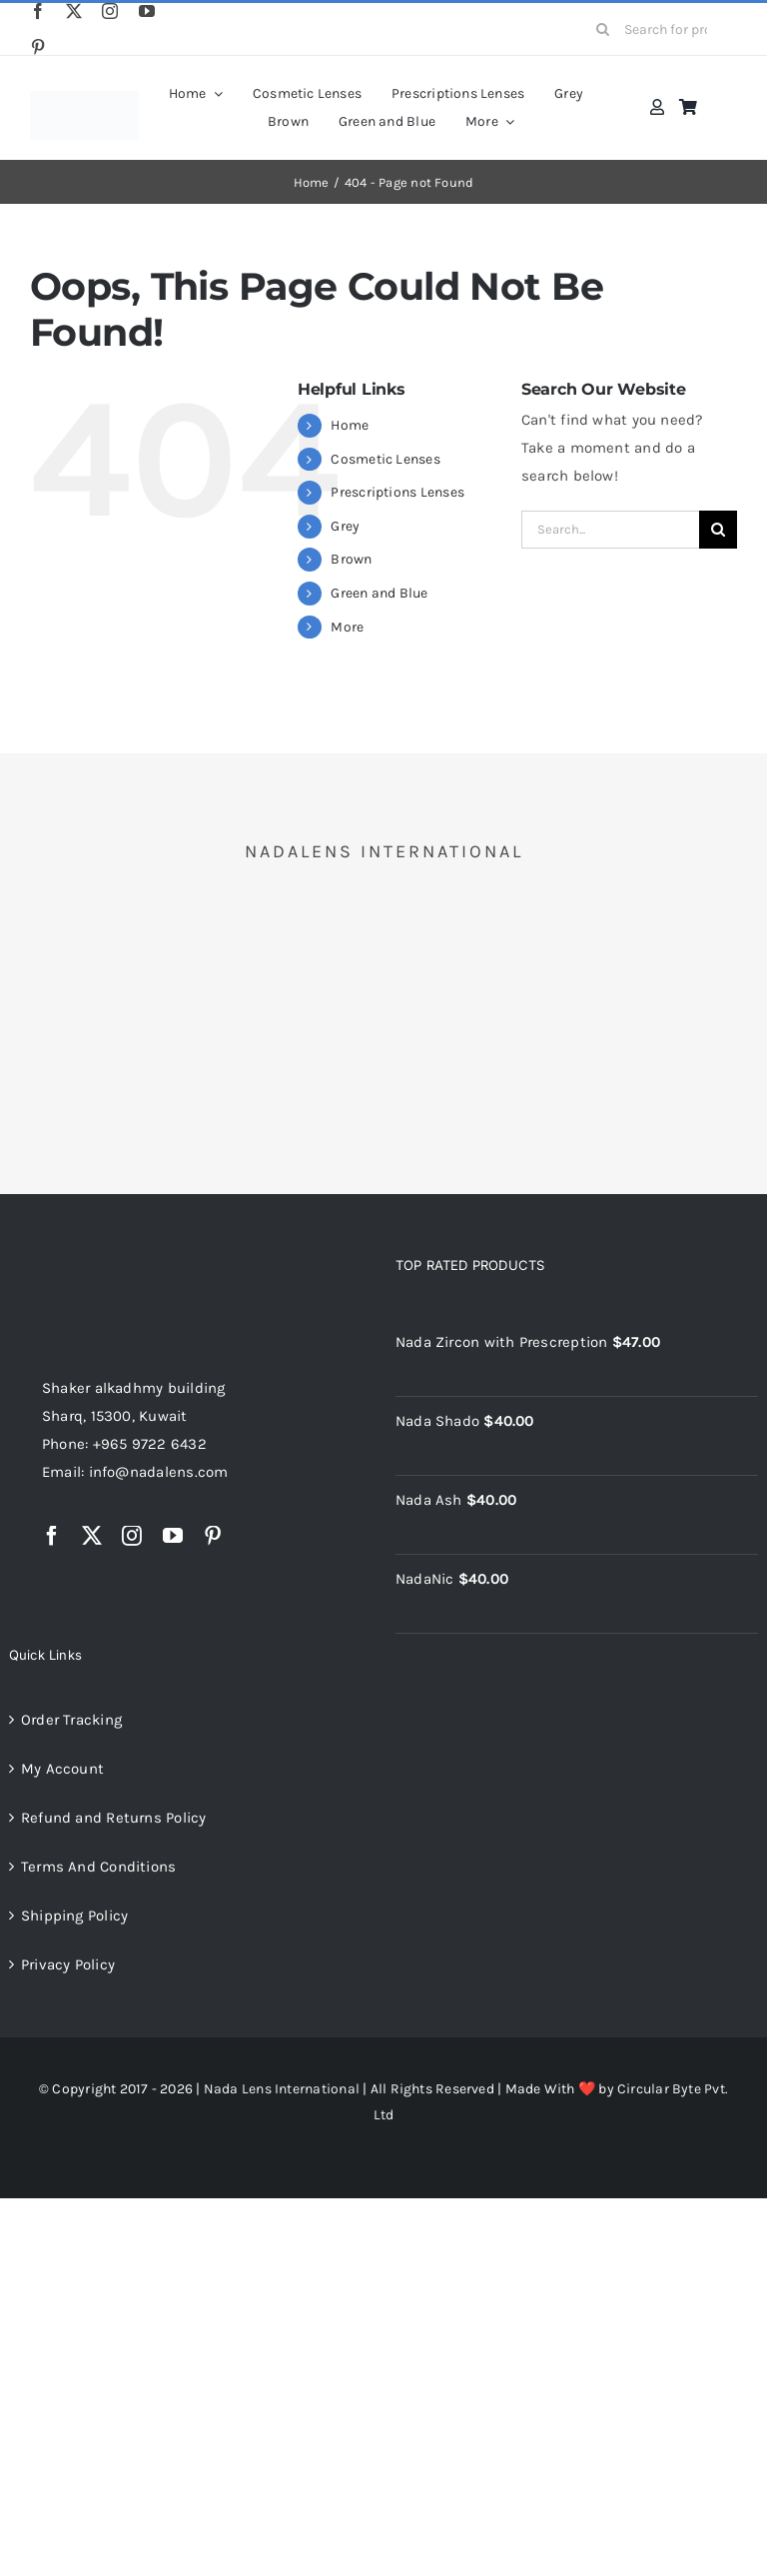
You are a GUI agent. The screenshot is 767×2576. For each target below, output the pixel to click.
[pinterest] (38, 47)
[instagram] (110, 11)
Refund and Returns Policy (114, 1818)
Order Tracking (71, 1720)
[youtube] (147, 11)
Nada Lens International (282, 2088)
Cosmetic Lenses (385, 459)
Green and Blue (379, 593)
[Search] (602, 29)
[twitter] (74, 11)
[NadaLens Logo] (122, 1261)
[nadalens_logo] (84, 98)
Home (350, 425)
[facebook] (38, 11)
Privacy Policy (68, 1964)
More (347, 627)
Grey (345, 526)
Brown (351, 559)
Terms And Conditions (99, 1867)
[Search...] (610, 530)
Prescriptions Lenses (397, 492)
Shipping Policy (74, 1916)
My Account (62, 1769)
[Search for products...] (659, 29)
